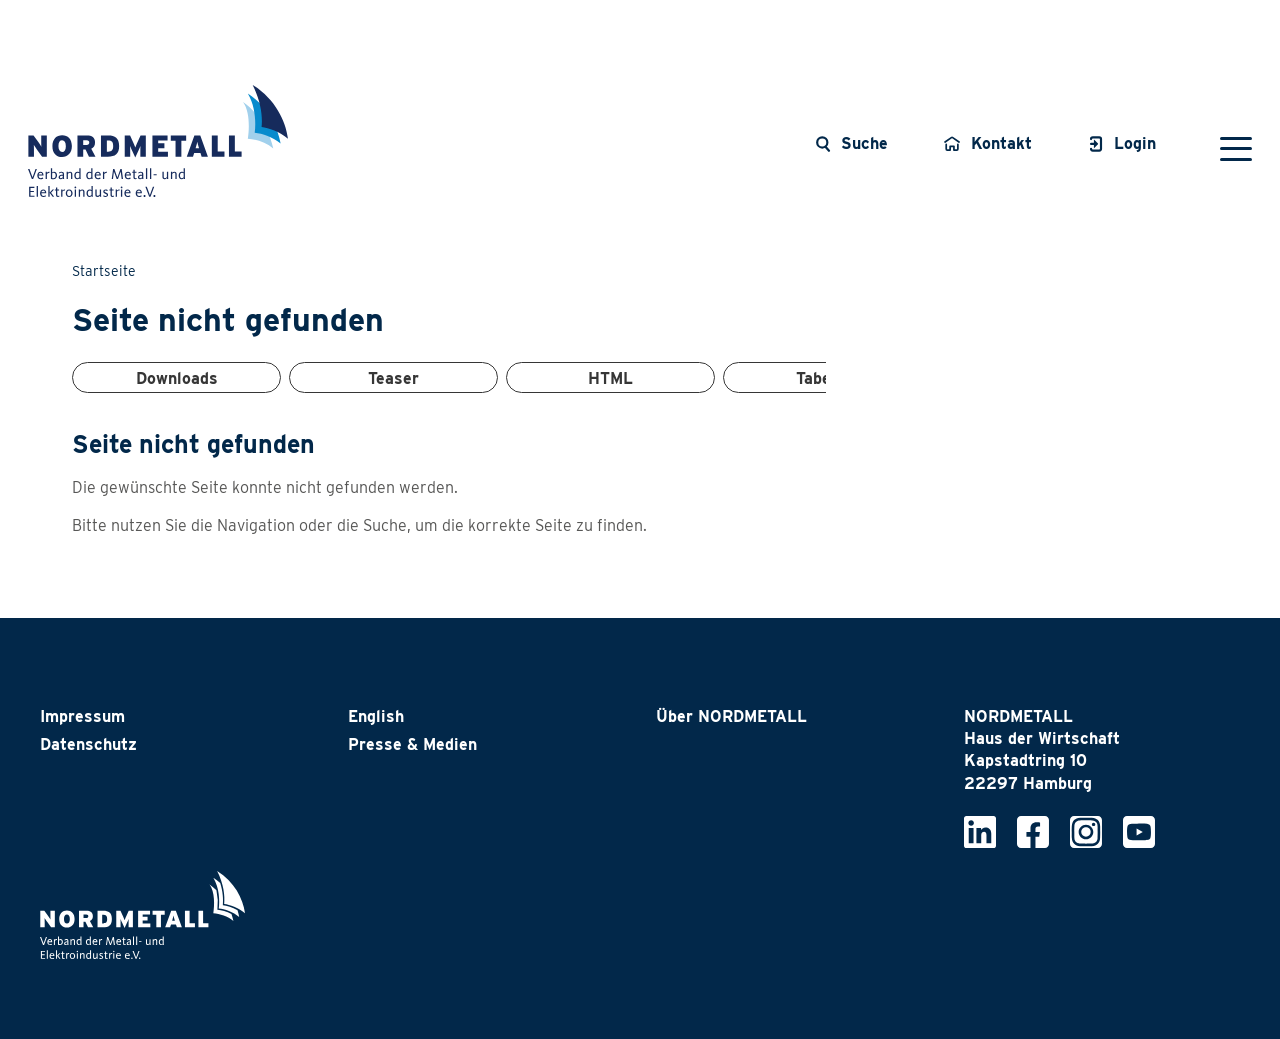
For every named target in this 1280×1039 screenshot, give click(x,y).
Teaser (393, 378)
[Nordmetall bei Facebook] (1033, 830)
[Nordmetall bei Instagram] (1086, 830)
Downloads (177, 378)
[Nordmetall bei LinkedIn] (980, 830)
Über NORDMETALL (731, 716)
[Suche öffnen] (851, 144)
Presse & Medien (412, 744)
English (376, 716)
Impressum (82, 716)
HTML (610, 378)
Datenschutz (88, 744)
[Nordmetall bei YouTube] (1139, 830)
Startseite (104, 271)
